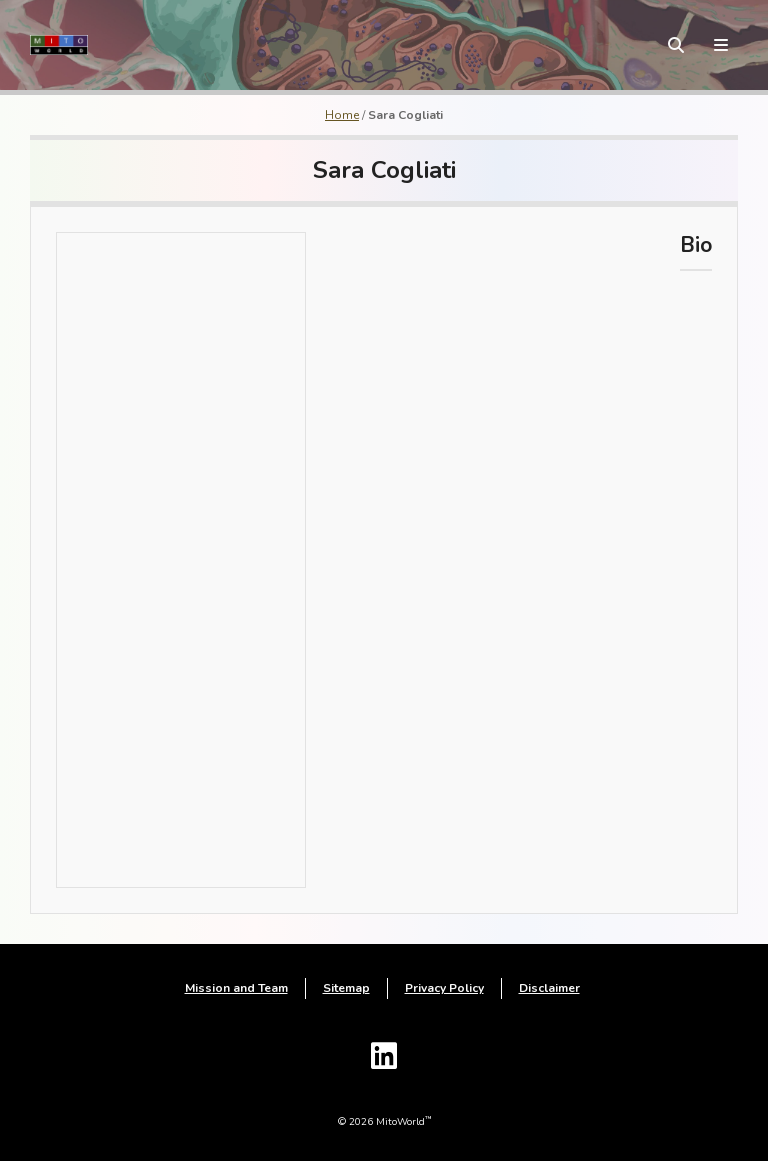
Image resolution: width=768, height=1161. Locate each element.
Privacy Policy (444, 988)
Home (342, 115)
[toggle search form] (676, 45)
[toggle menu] (721, 45)
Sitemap (346, 988)
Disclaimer (549, 988)
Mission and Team (236, 988)
